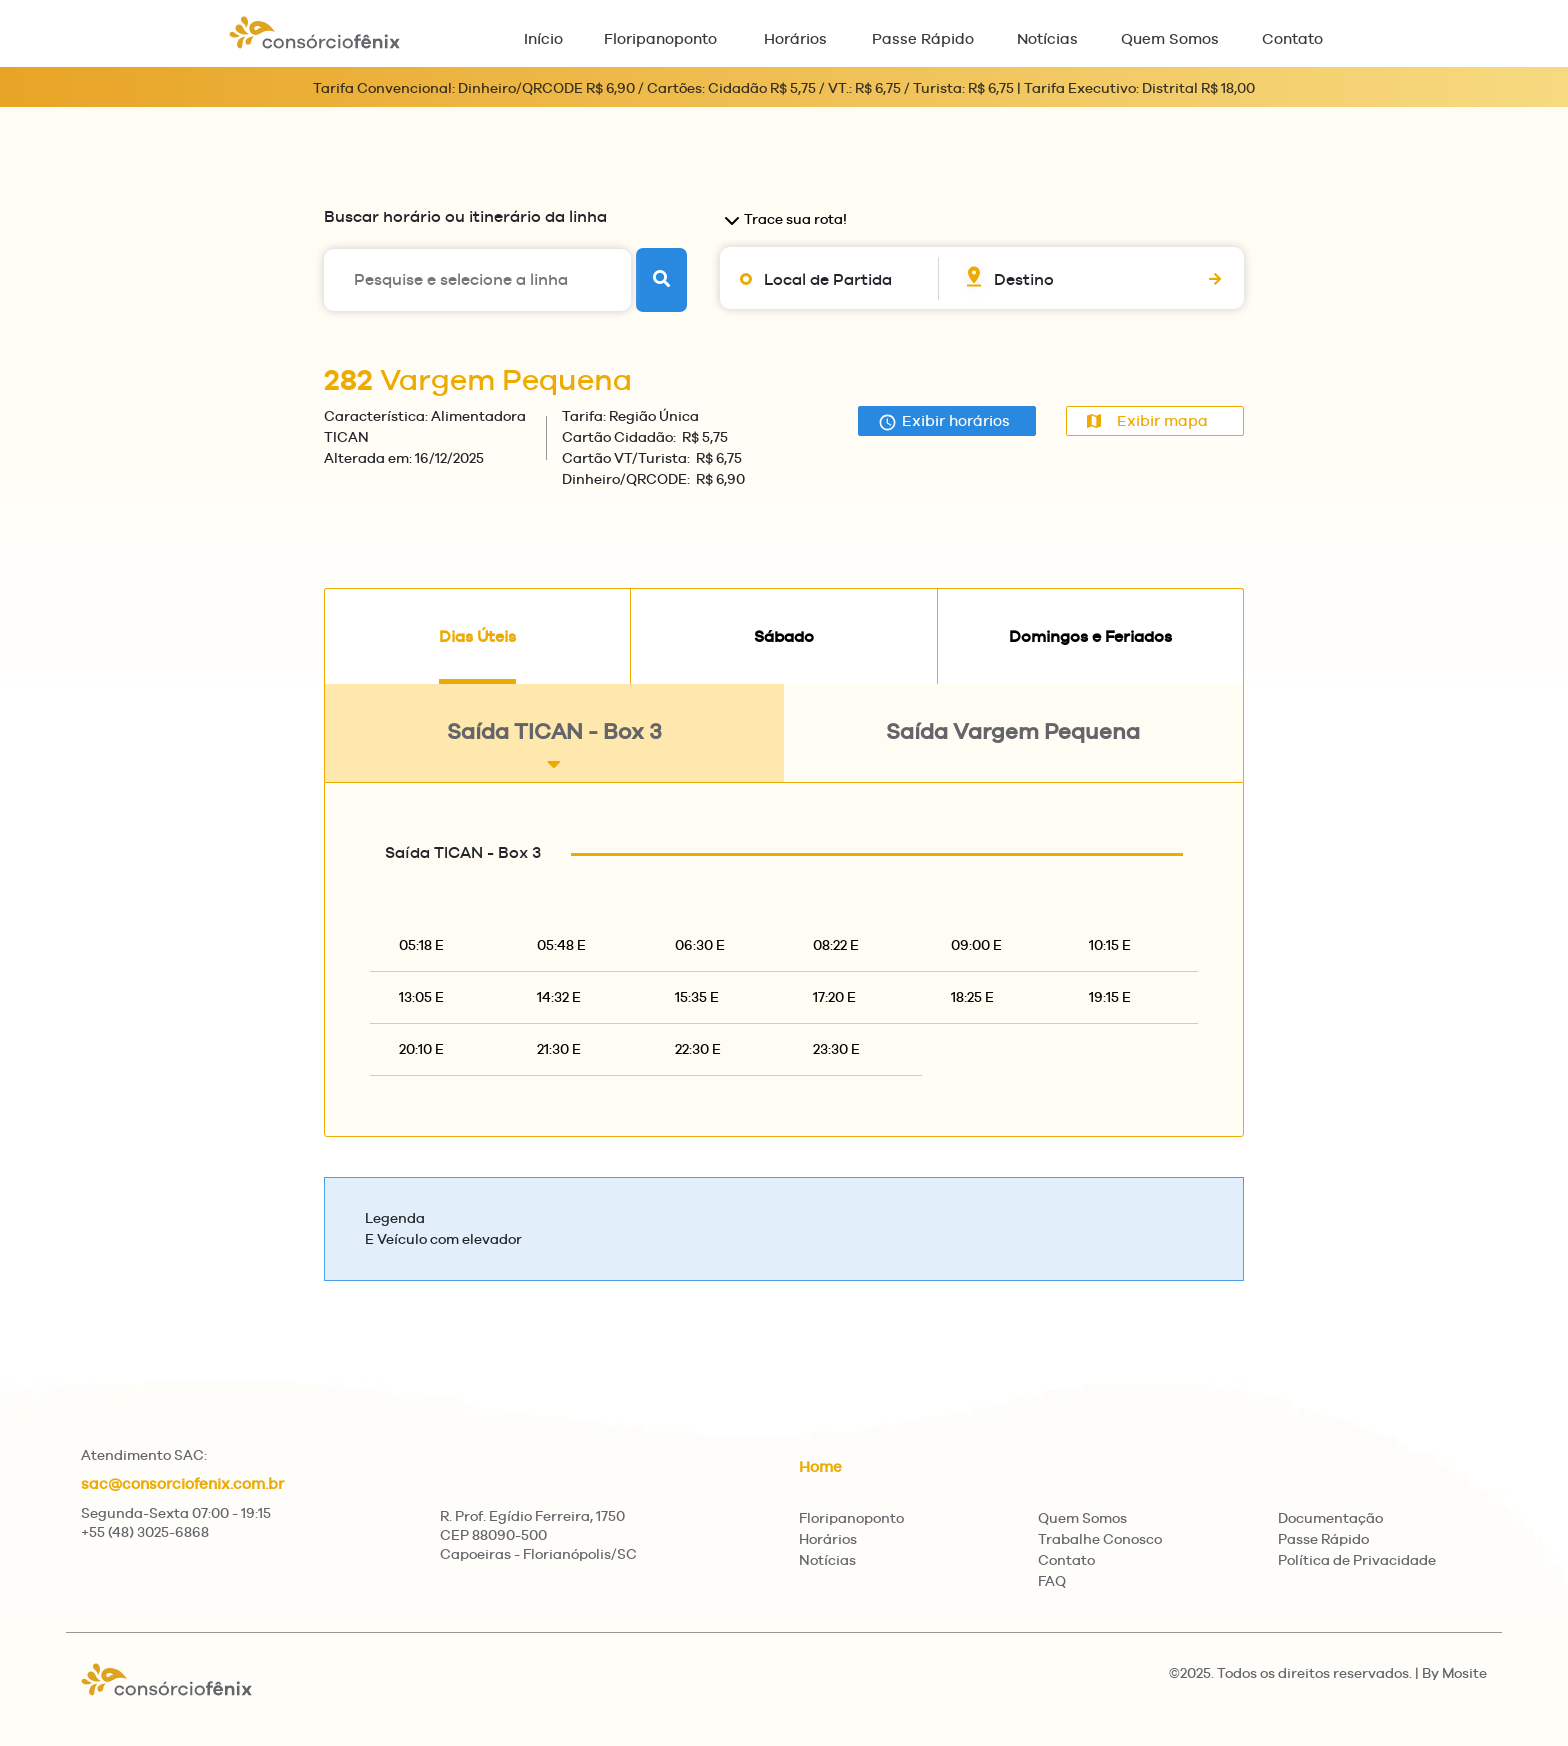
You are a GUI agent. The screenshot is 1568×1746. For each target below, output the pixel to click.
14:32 (559, 997)
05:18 (421, 945)
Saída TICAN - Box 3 (554, 746)
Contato (1292, 38)
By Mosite (1454, 1673)
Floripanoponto (660, 38)
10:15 (1110, 945)
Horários (795, 38)
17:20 (834, 997)
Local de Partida (828, 279)
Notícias (1047, 38)
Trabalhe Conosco (1100, 1539)
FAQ (1052, 1581)
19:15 (1110, 997)
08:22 (836, 945)
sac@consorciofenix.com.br (182, 1483)
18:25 (972, 997)
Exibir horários (944, 421)
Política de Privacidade (1357, 1560)
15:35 (697, 997)
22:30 (698, 1049)
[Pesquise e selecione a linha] (477, 280)
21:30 (559, 1049)
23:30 (836, 1049)
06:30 (700, 945)
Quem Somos (1170, 38)
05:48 (561, 945)
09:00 (976, 945)
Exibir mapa (1147, 420)
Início (543, 38)
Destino (1024, 279)
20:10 (421, 1049)
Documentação (1330, 1518)
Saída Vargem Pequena (1013, 746)
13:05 (421, 997)
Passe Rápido (923, 38)
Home (820, 1466)
